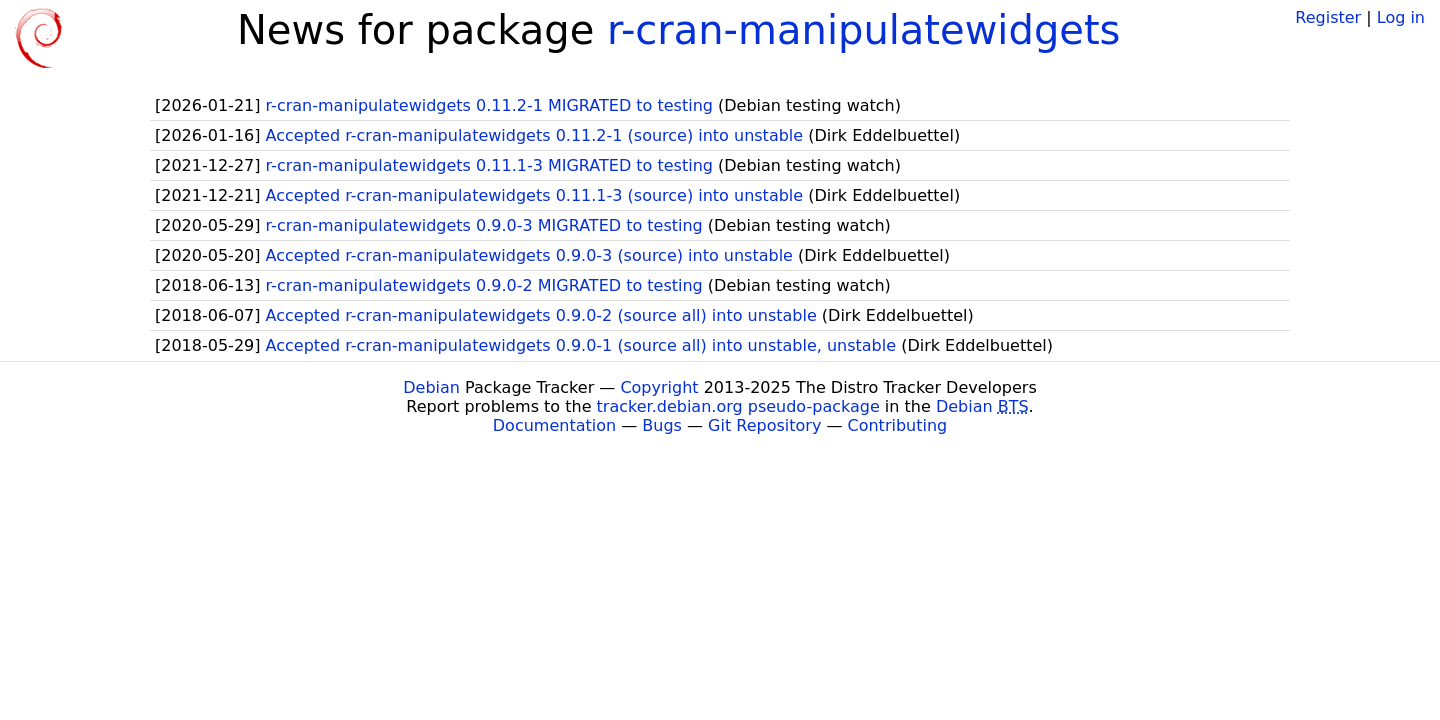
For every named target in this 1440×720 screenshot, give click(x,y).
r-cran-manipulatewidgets (863, 30)
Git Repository (764, 425)
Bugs (662, 425)
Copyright (659, 387)
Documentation (554, 425)
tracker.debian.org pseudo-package (738, 406)
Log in (1401, 17)
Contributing (898, 425)
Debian (431, 387)
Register (1328, 17)
